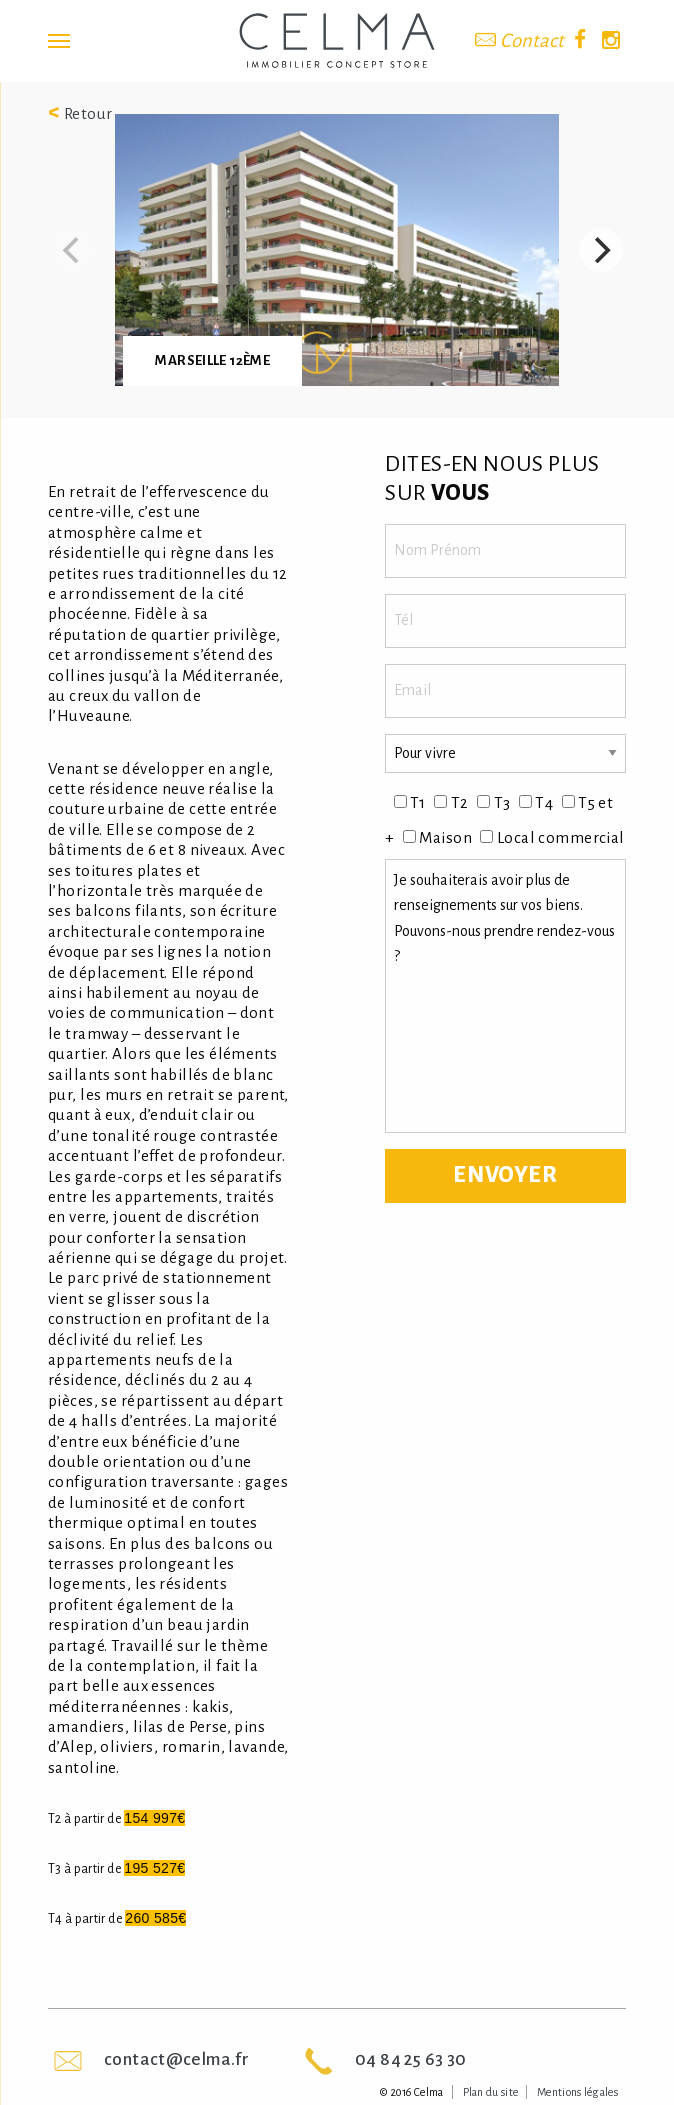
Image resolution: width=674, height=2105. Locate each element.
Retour (80, 113)
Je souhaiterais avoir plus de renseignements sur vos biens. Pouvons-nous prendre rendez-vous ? (505, 996)
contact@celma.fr (176, 2059)
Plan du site (491, 2092)
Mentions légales (577, 2092)
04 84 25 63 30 (410, 2059)
